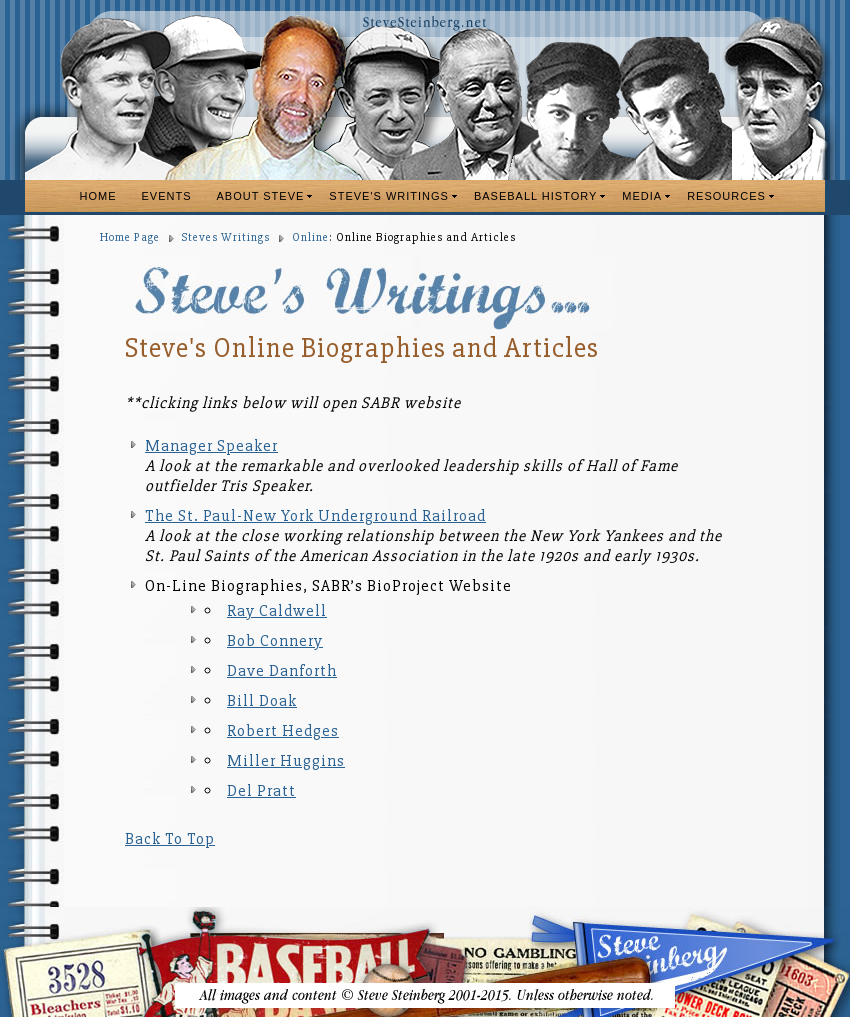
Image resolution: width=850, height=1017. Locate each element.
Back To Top (170, 839)
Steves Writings (226, 237)
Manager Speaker (211, 446)
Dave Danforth (282, 671)
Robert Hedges (283, 731)
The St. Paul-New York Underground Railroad (315, 516)
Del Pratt (261, 791)
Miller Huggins (286, 761)
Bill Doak (262, 701)
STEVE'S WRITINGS (389, 196)
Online (310, 237)
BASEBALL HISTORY (535, 196)
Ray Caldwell (277, 611)
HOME (98, 196)
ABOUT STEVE (261, 196)
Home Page (130, 237)
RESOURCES (726, 196)
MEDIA (642, 196)
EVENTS (167, 196)
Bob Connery (275, 641)
